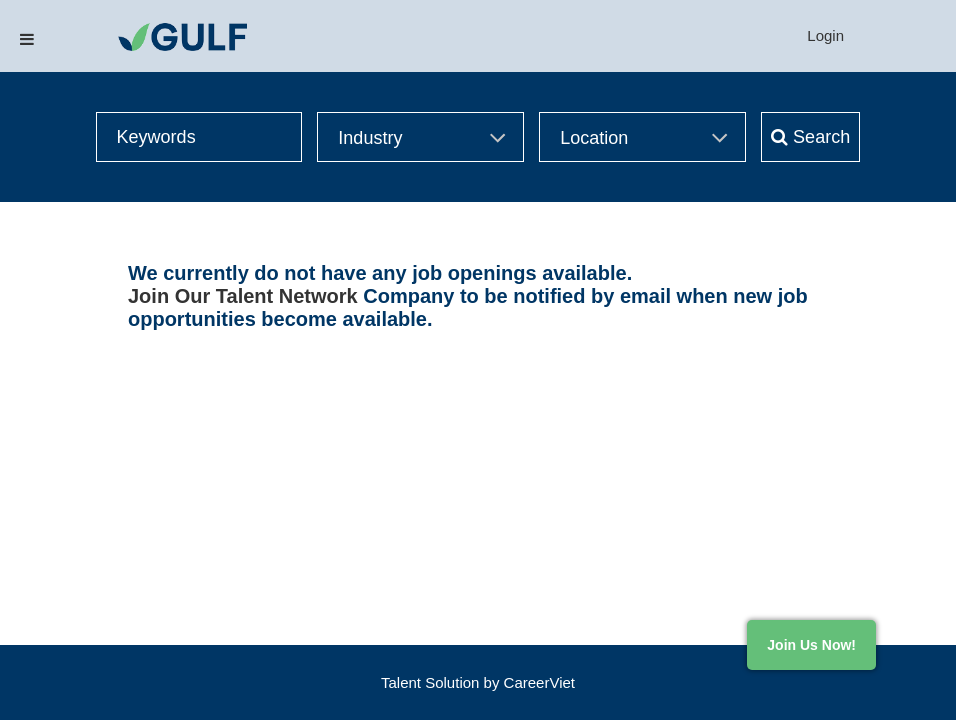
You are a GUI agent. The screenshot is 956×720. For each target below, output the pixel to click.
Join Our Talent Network (243, 296)
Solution (454, 682)
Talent (403, 682)
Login (825, 35)
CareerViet (539, 682)
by (494, 682)
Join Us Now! (811, 645)
